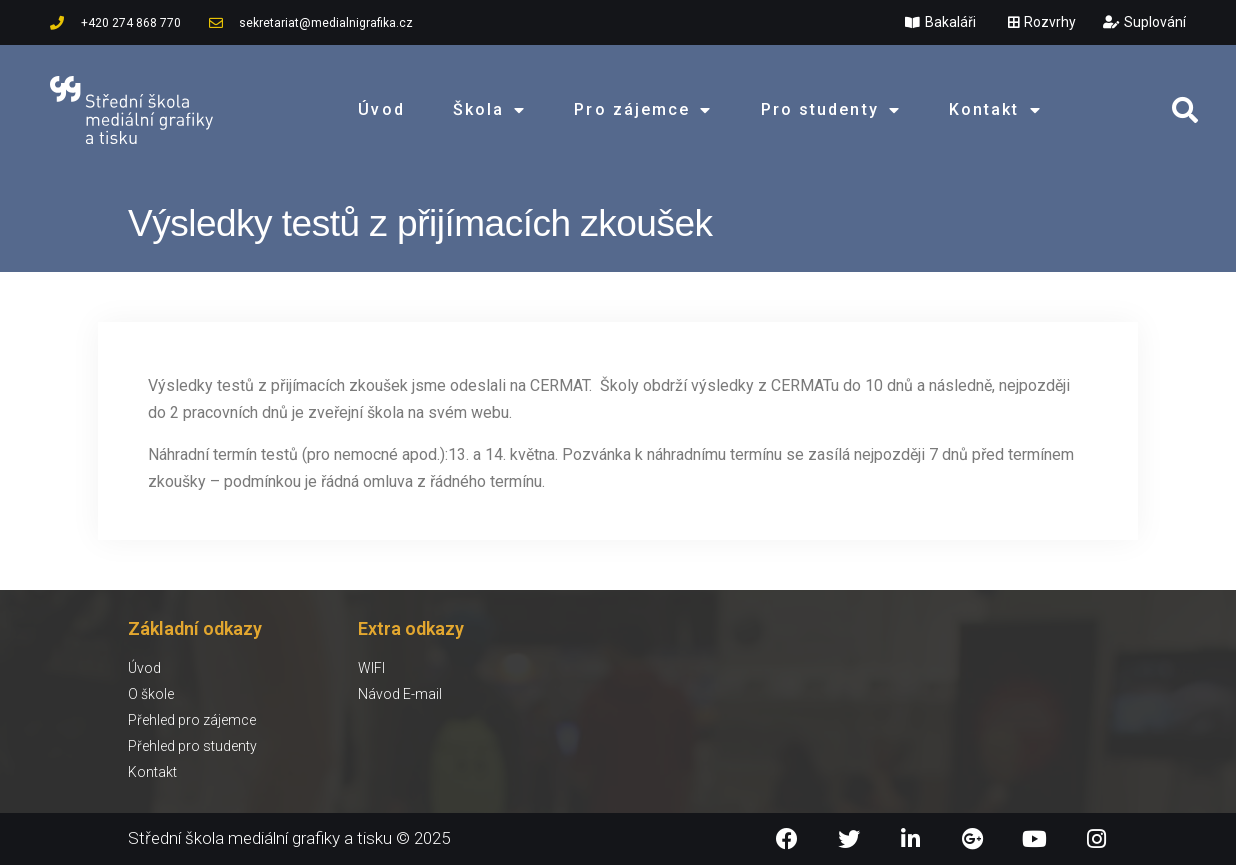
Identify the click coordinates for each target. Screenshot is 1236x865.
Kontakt (995, 110)
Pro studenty (831, 110)
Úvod (381, 109)
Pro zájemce (643, 110)
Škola (490, 110)
